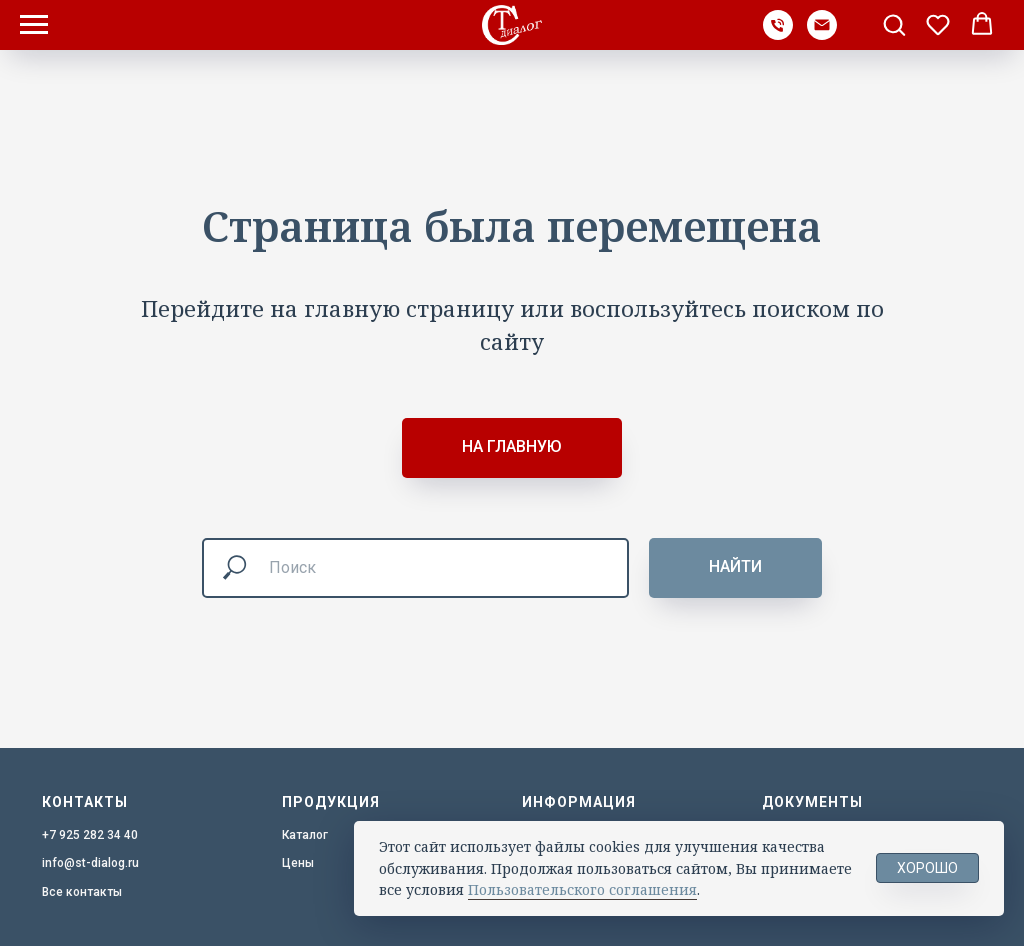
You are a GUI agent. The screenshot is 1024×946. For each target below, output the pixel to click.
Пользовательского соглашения (582, 889)
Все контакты (82, 892)
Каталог (305, 835)
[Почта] (822, 34)
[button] (894, 24)
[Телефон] (778, 34)
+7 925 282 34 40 (90, 835)
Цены (298, 863)
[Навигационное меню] (34, 25)
